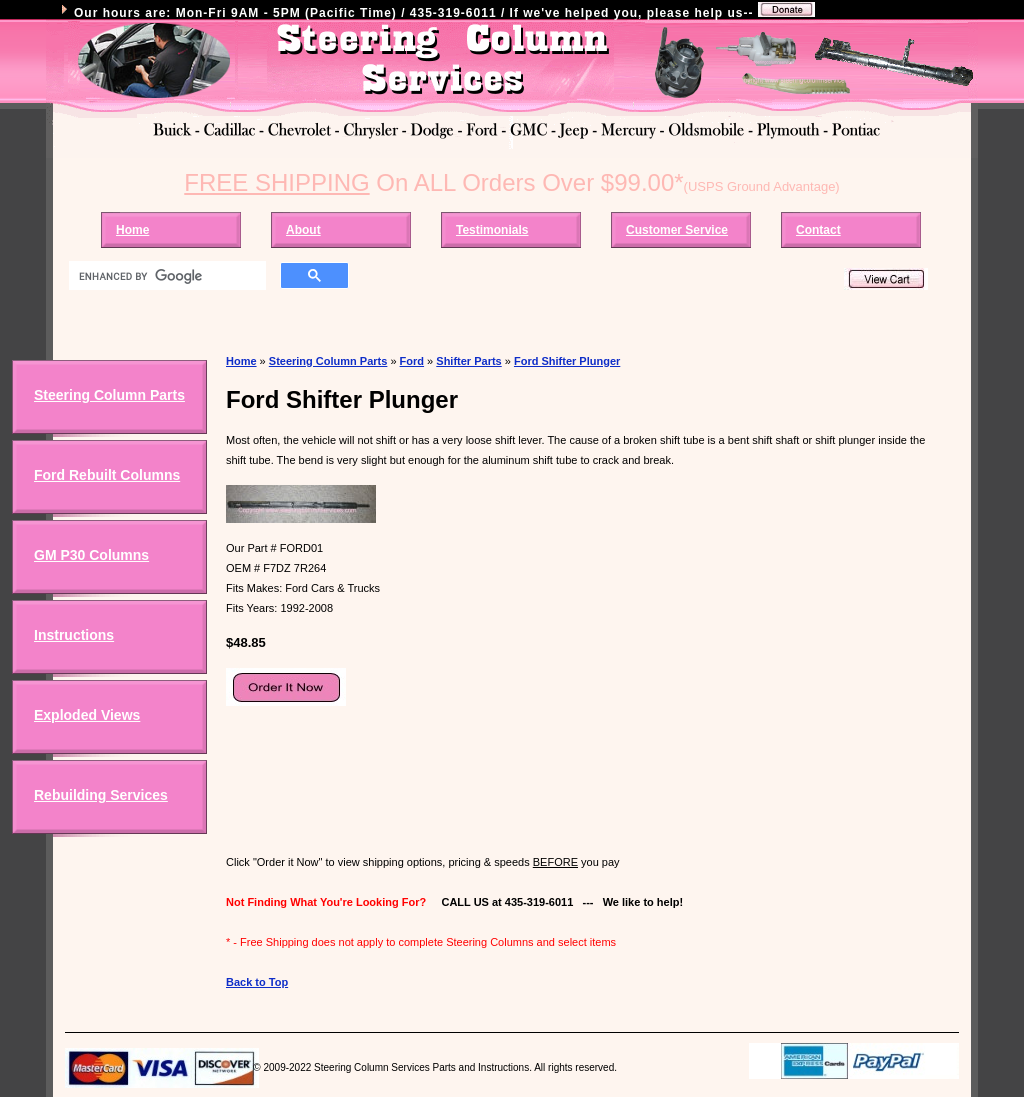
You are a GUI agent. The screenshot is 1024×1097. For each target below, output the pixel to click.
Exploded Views (87, 715)
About (303, 230)
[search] (165, 276)
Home (132, 230)
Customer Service (677, 230)
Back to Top (257, 982)
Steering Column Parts (109, 395)
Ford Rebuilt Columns (107, 475)
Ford (412, 361)
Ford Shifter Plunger (567, 361)
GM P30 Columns (91, 555)
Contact (818, 230)
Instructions (74, 635)
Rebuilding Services (101, 795)
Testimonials (492, 230)
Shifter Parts (468, 361)
